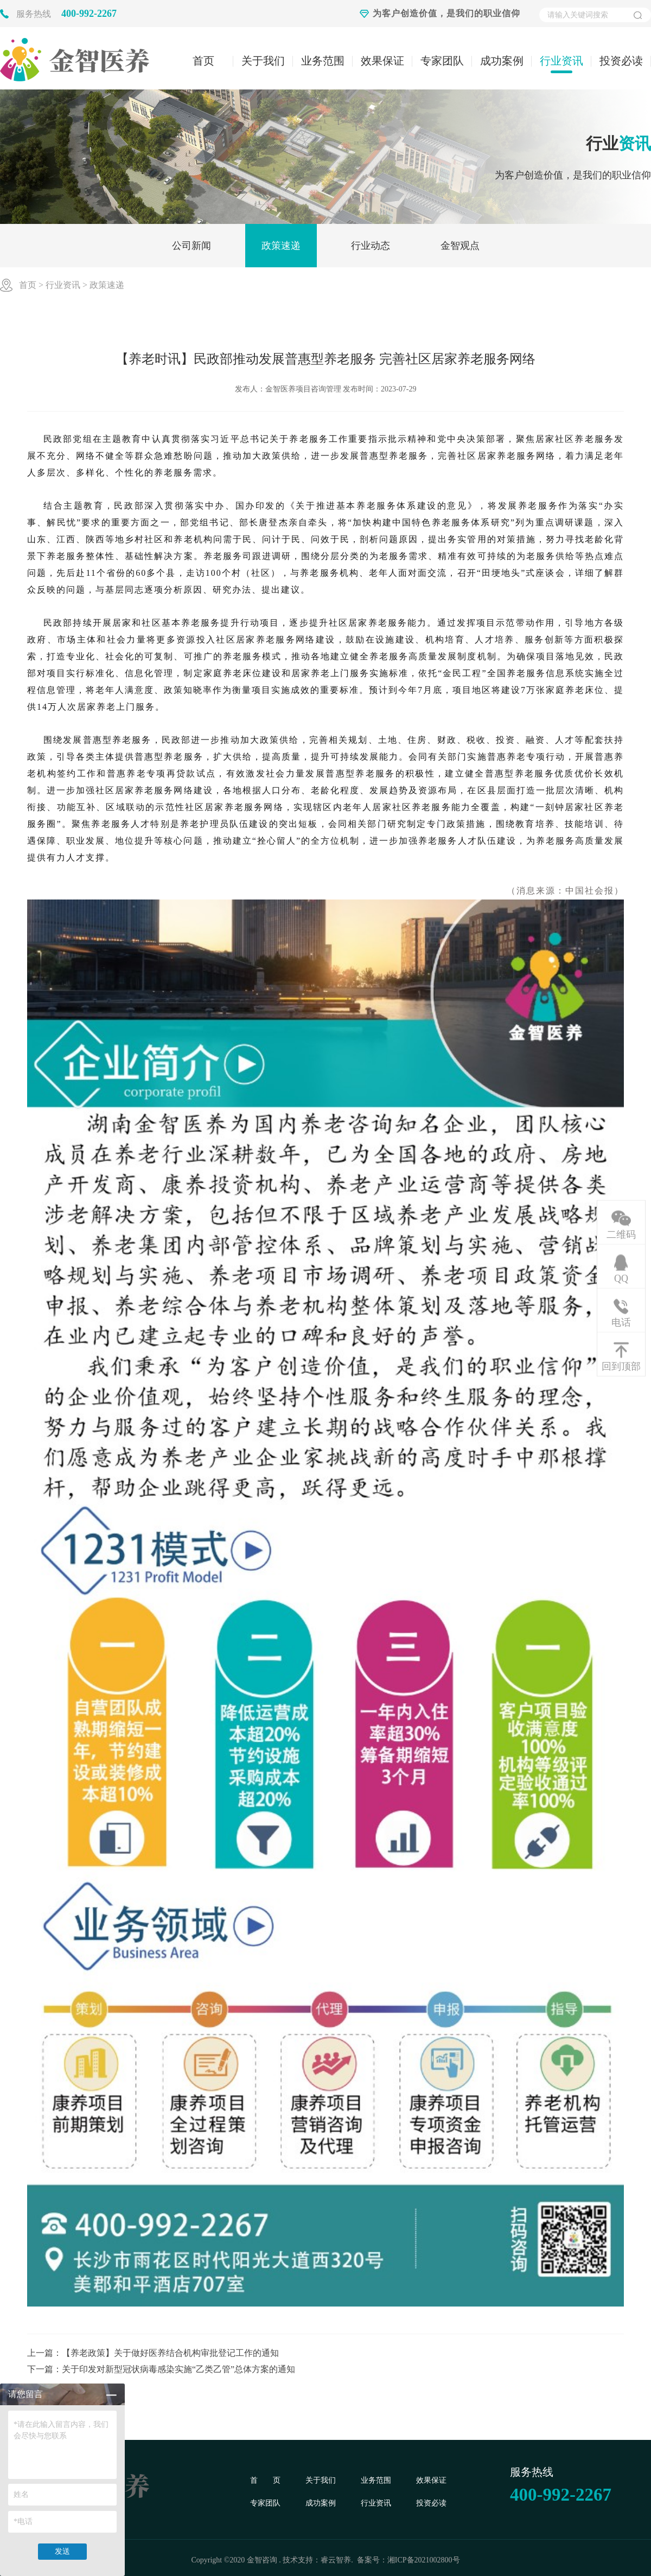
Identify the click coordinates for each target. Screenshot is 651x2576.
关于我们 (263, 61)
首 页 (265, 2480)
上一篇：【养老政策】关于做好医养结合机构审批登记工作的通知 (153, 2352)
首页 (203, 61)
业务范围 (322, 61)
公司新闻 (191, 245)
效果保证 (382, 61)
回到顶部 (621, 1365)
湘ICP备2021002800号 (423, 2560)
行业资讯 (561, 61)
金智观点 (460, 245)
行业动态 (370, 245)
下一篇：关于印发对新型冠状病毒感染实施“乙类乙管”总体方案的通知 (161, 2369)
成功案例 (502, 61)
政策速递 (281, 245)
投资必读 (621, 61)
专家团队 (442, 61)
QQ (621, 1278)
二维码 (621, 1234)
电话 (621, 1321)
